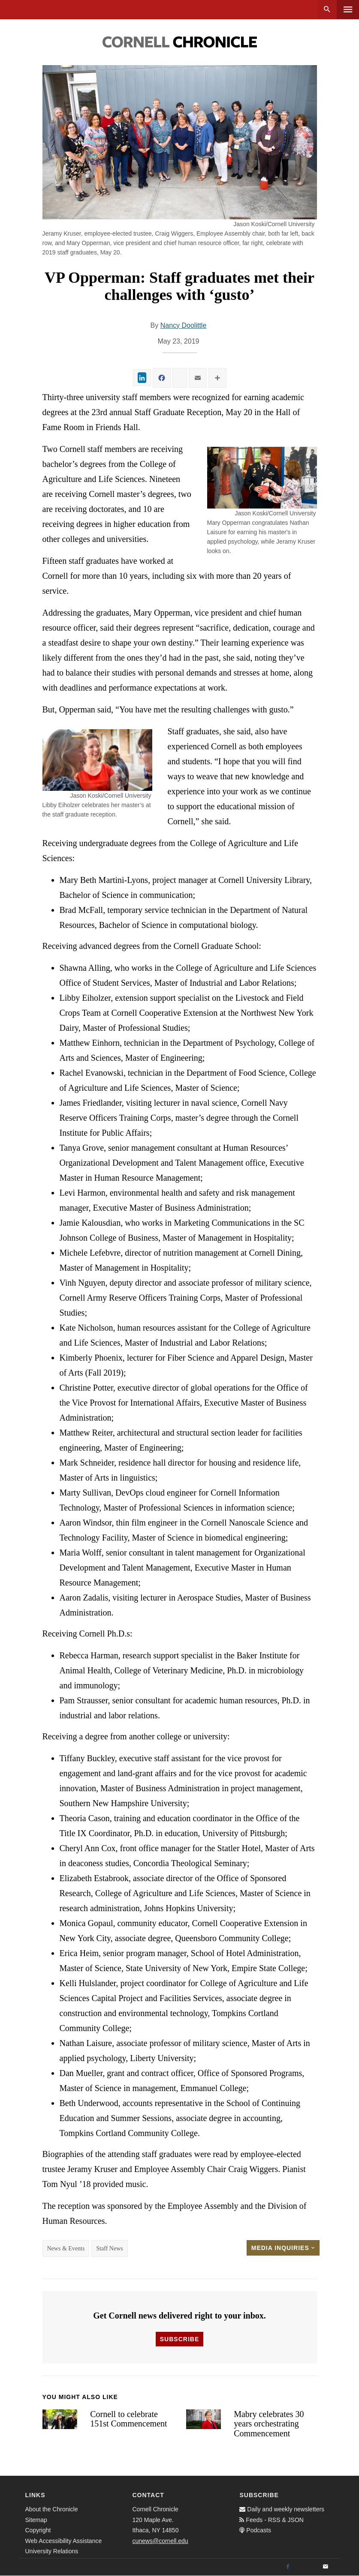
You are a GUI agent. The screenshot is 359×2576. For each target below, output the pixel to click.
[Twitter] (306, 2567)
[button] (262, 478)
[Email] (325, 2567)
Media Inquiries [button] (283, 2247)
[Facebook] (287, 2567)
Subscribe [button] (179, 2339)
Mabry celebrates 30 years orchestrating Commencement (269, 2423)
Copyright (38, 2530)
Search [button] (327, 9)
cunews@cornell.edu (160, 2540)
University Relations (51, 2551)
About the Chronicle (51, 2509)
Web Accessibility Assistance (63, 2540)
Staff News (109, 2248)
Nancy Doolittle (183, 325)
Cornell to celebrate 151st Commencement (128, 2419)
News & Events (66, 2248)
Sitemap (36, 2519)
